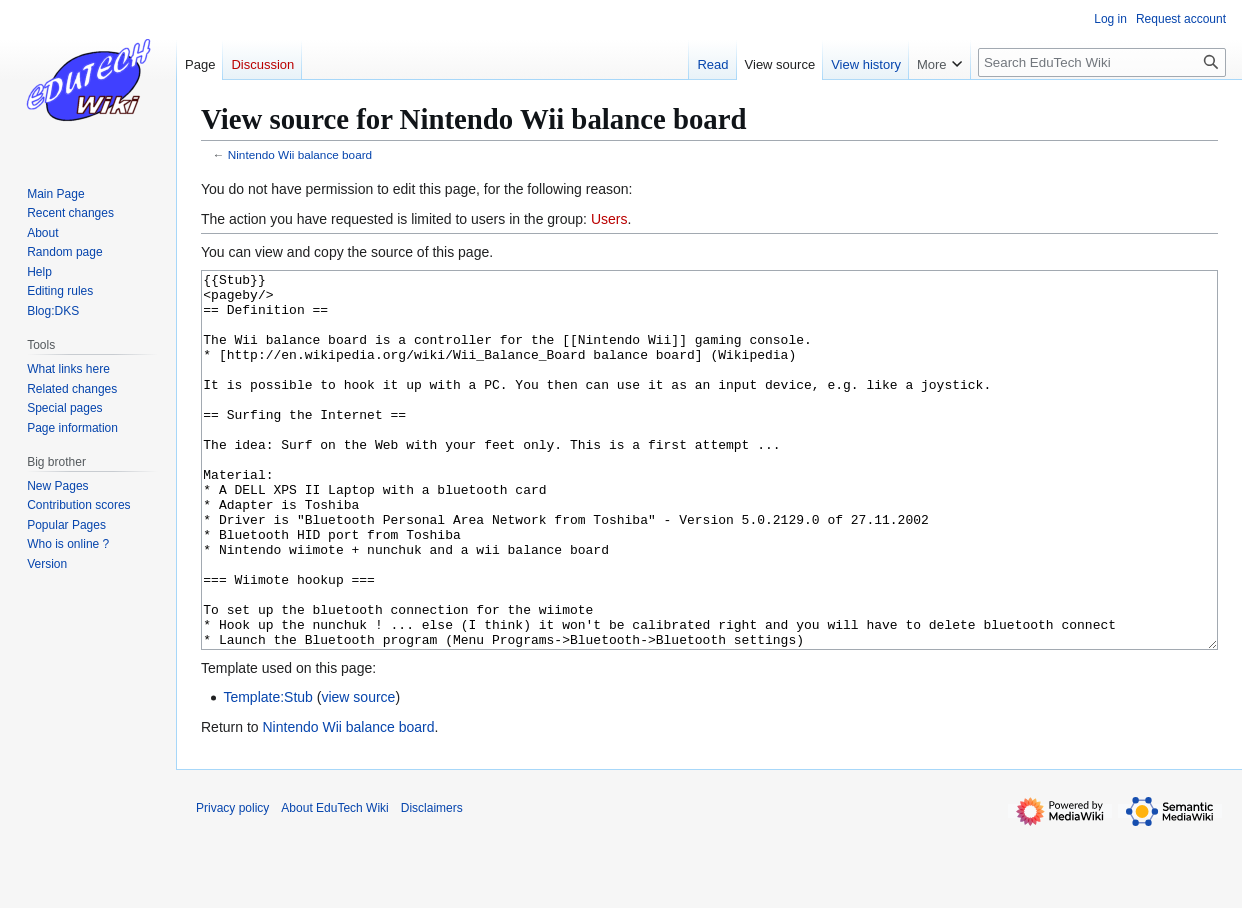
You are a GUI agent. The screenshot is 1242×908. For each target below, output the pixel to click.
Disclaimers (432, 883)
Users (609, 219)
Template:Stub (268, 772)
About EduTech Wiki (334, 883)
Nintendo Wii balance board (300, 154)
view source (358, 772)
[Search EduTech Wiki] (1102, 62)
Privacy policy (232, 883)
